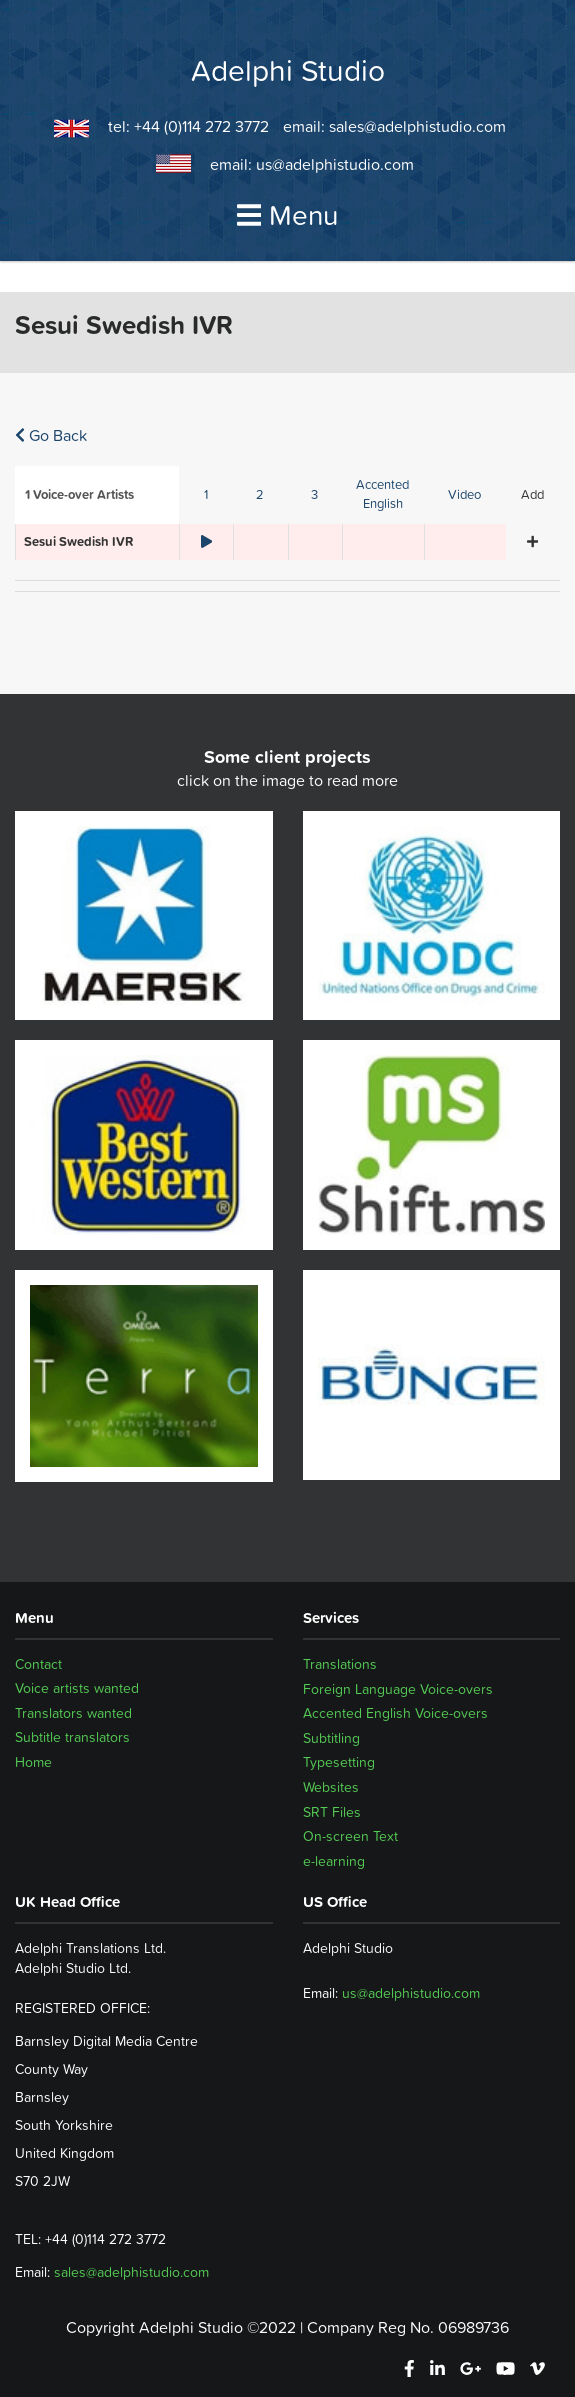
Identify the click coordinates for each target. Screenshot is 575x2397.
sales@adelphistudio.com (417, 126)
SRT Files (332, 1812)
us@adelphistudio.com (335, 164)
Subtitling (331, 1738)
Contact (38, 1664)
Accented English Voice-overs (395, 1713)
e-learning (334, 1861)
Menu (288, 215)
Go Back (51, 435)
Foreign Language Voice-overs (398, 1689)
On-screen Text (350, 1836)
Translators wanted (73, 1713)
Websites (331, 1787)
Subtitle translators (72, 1738)
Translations (340, 1664)
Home (33, 1762)
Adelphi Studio (288, 71)
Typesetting (339, 1762)
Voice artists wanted (77, 1689)
